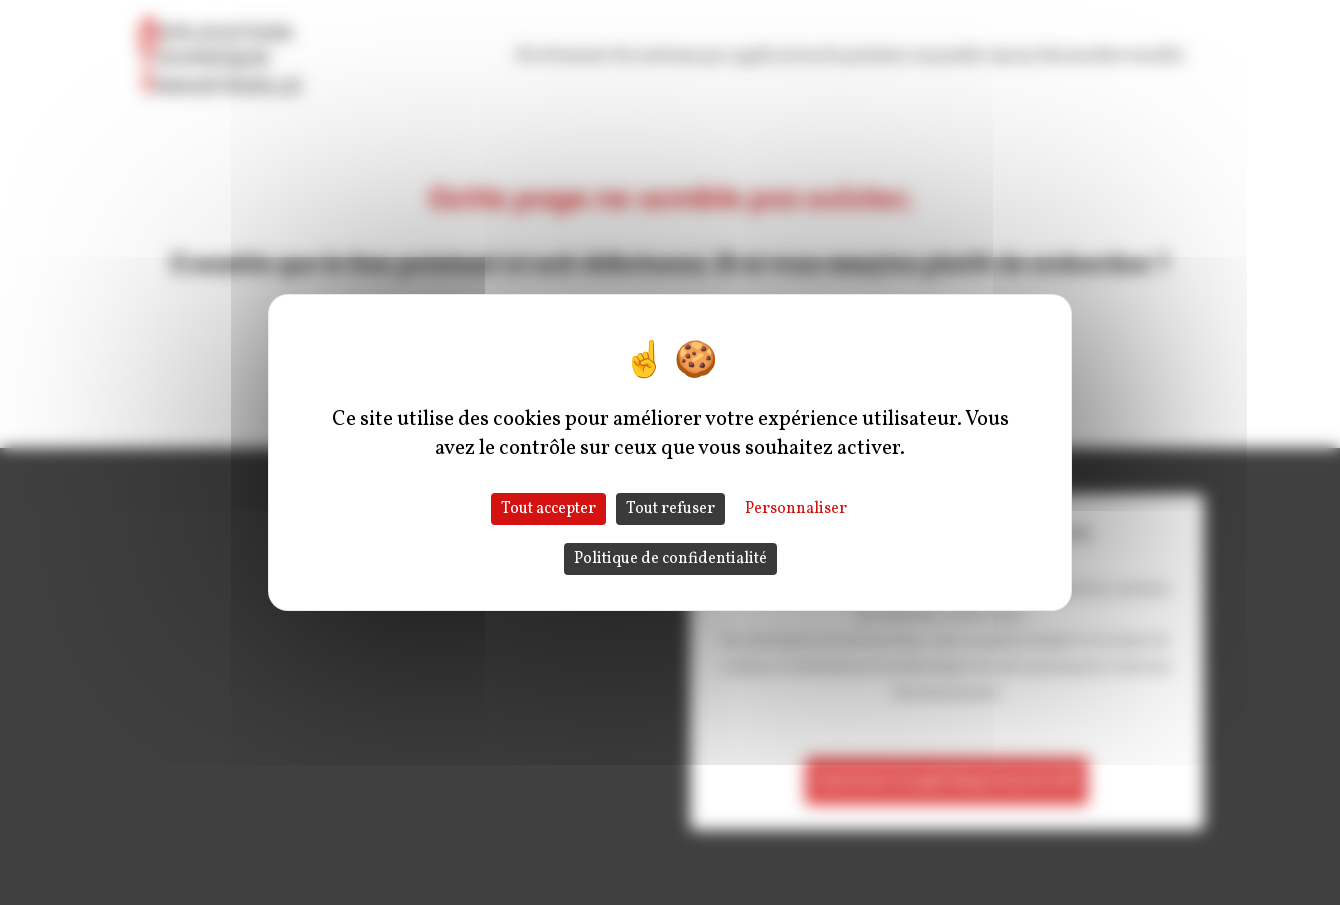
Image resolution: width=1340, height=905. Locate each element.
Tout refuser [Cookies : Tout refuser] (670, 509)
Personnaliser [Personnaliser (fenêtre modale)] (796, 509)
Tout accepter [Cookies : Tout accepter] (548, 509)
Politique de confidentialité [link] (670, 559)
